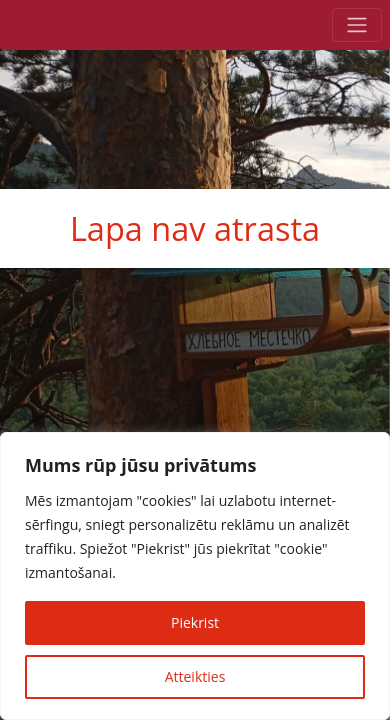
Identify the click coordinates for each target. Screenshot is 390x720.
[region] (195, 576)
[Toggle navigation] (357, 25)
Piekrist (195, 622)
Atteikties (195, 676)
